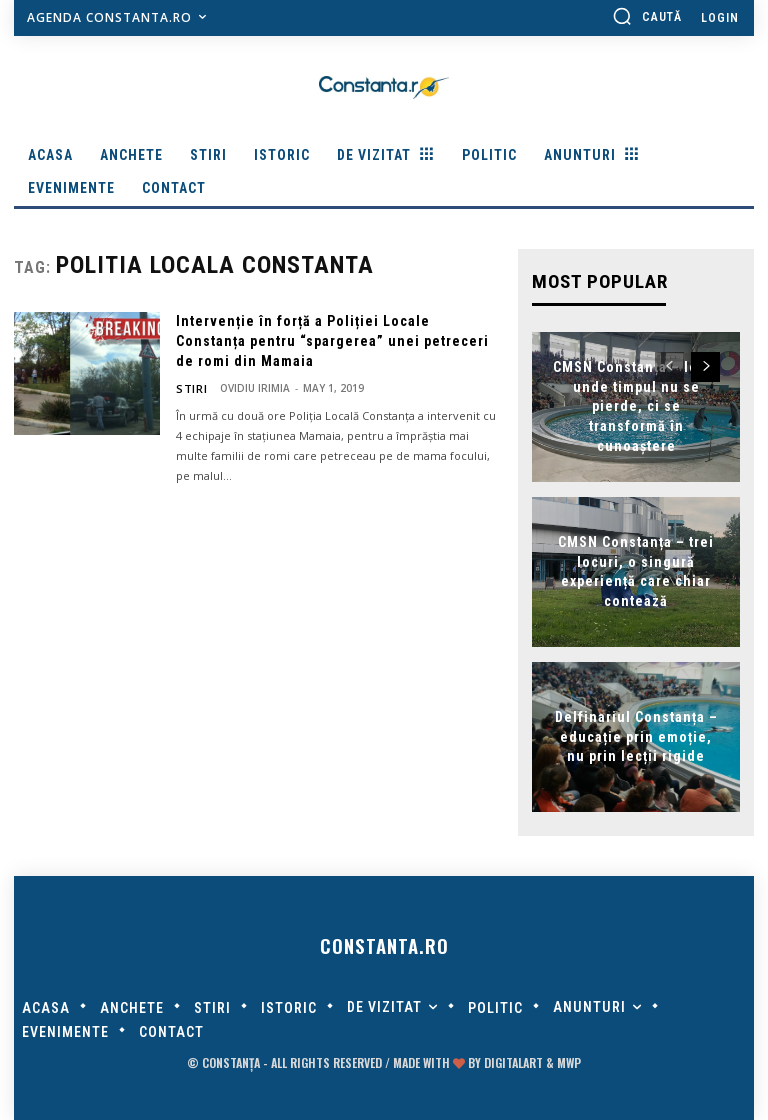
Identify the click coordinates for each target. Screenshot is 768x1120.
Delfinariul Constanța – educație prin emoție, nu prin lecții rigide (636, 734)
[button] (647, 16)
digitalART (513, 1062)
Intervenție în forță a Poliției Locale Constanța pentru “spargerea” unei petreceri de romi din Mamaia (332, 340)
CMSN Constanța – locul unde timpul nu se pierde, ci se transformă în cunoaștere (636, 404)
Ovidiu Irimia (250, 388)
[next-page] (705, 365)
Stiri (189, 388)
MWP (569, 1062)
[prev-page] (669, 365)
